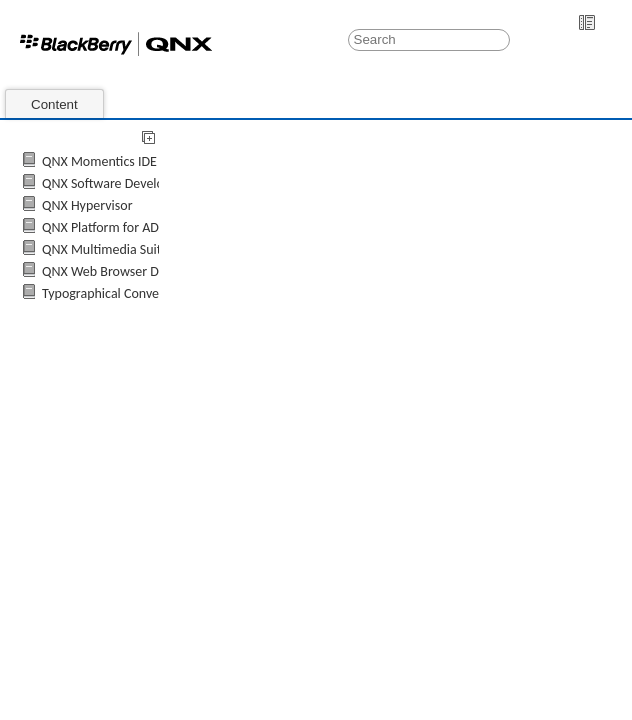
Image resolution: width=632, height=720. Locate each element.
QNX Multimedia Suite (105, 249)
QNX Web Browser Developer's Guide (148, 271)
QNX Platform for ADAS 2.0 (118, 227)
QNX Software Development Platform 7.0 (158, 183)
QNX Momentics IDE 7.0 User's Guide (147, 161)
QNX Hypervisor (87, 205)
